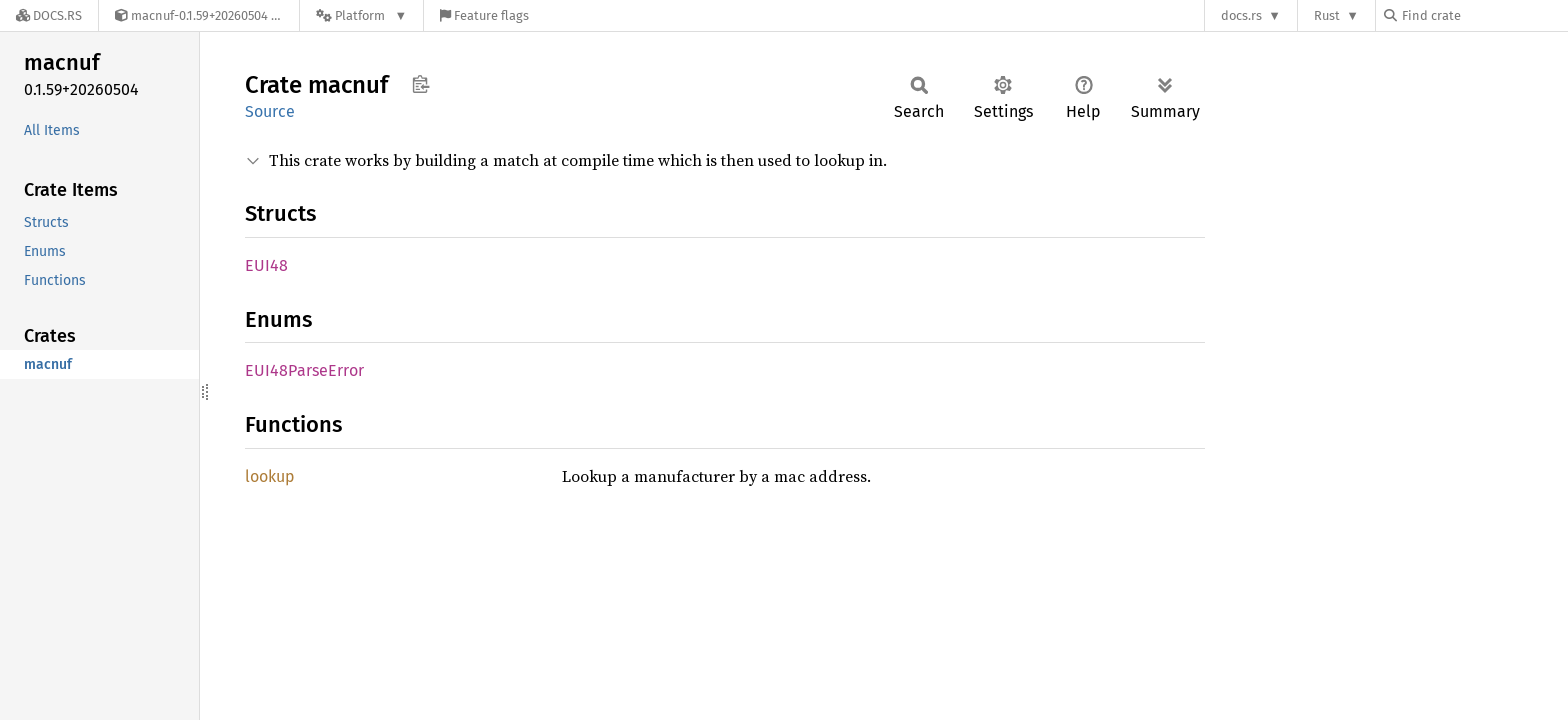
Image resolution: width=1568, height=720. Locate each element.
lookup (270, 476)
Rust (1327, 15)
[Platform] (361, 15)
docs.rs (1241, 15)
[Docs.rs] (49, 15)
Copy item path (420, 84)
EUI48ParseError (304, 370)
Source (270, 111)
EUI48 (266, 265)
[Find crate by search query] (1484, 15)
